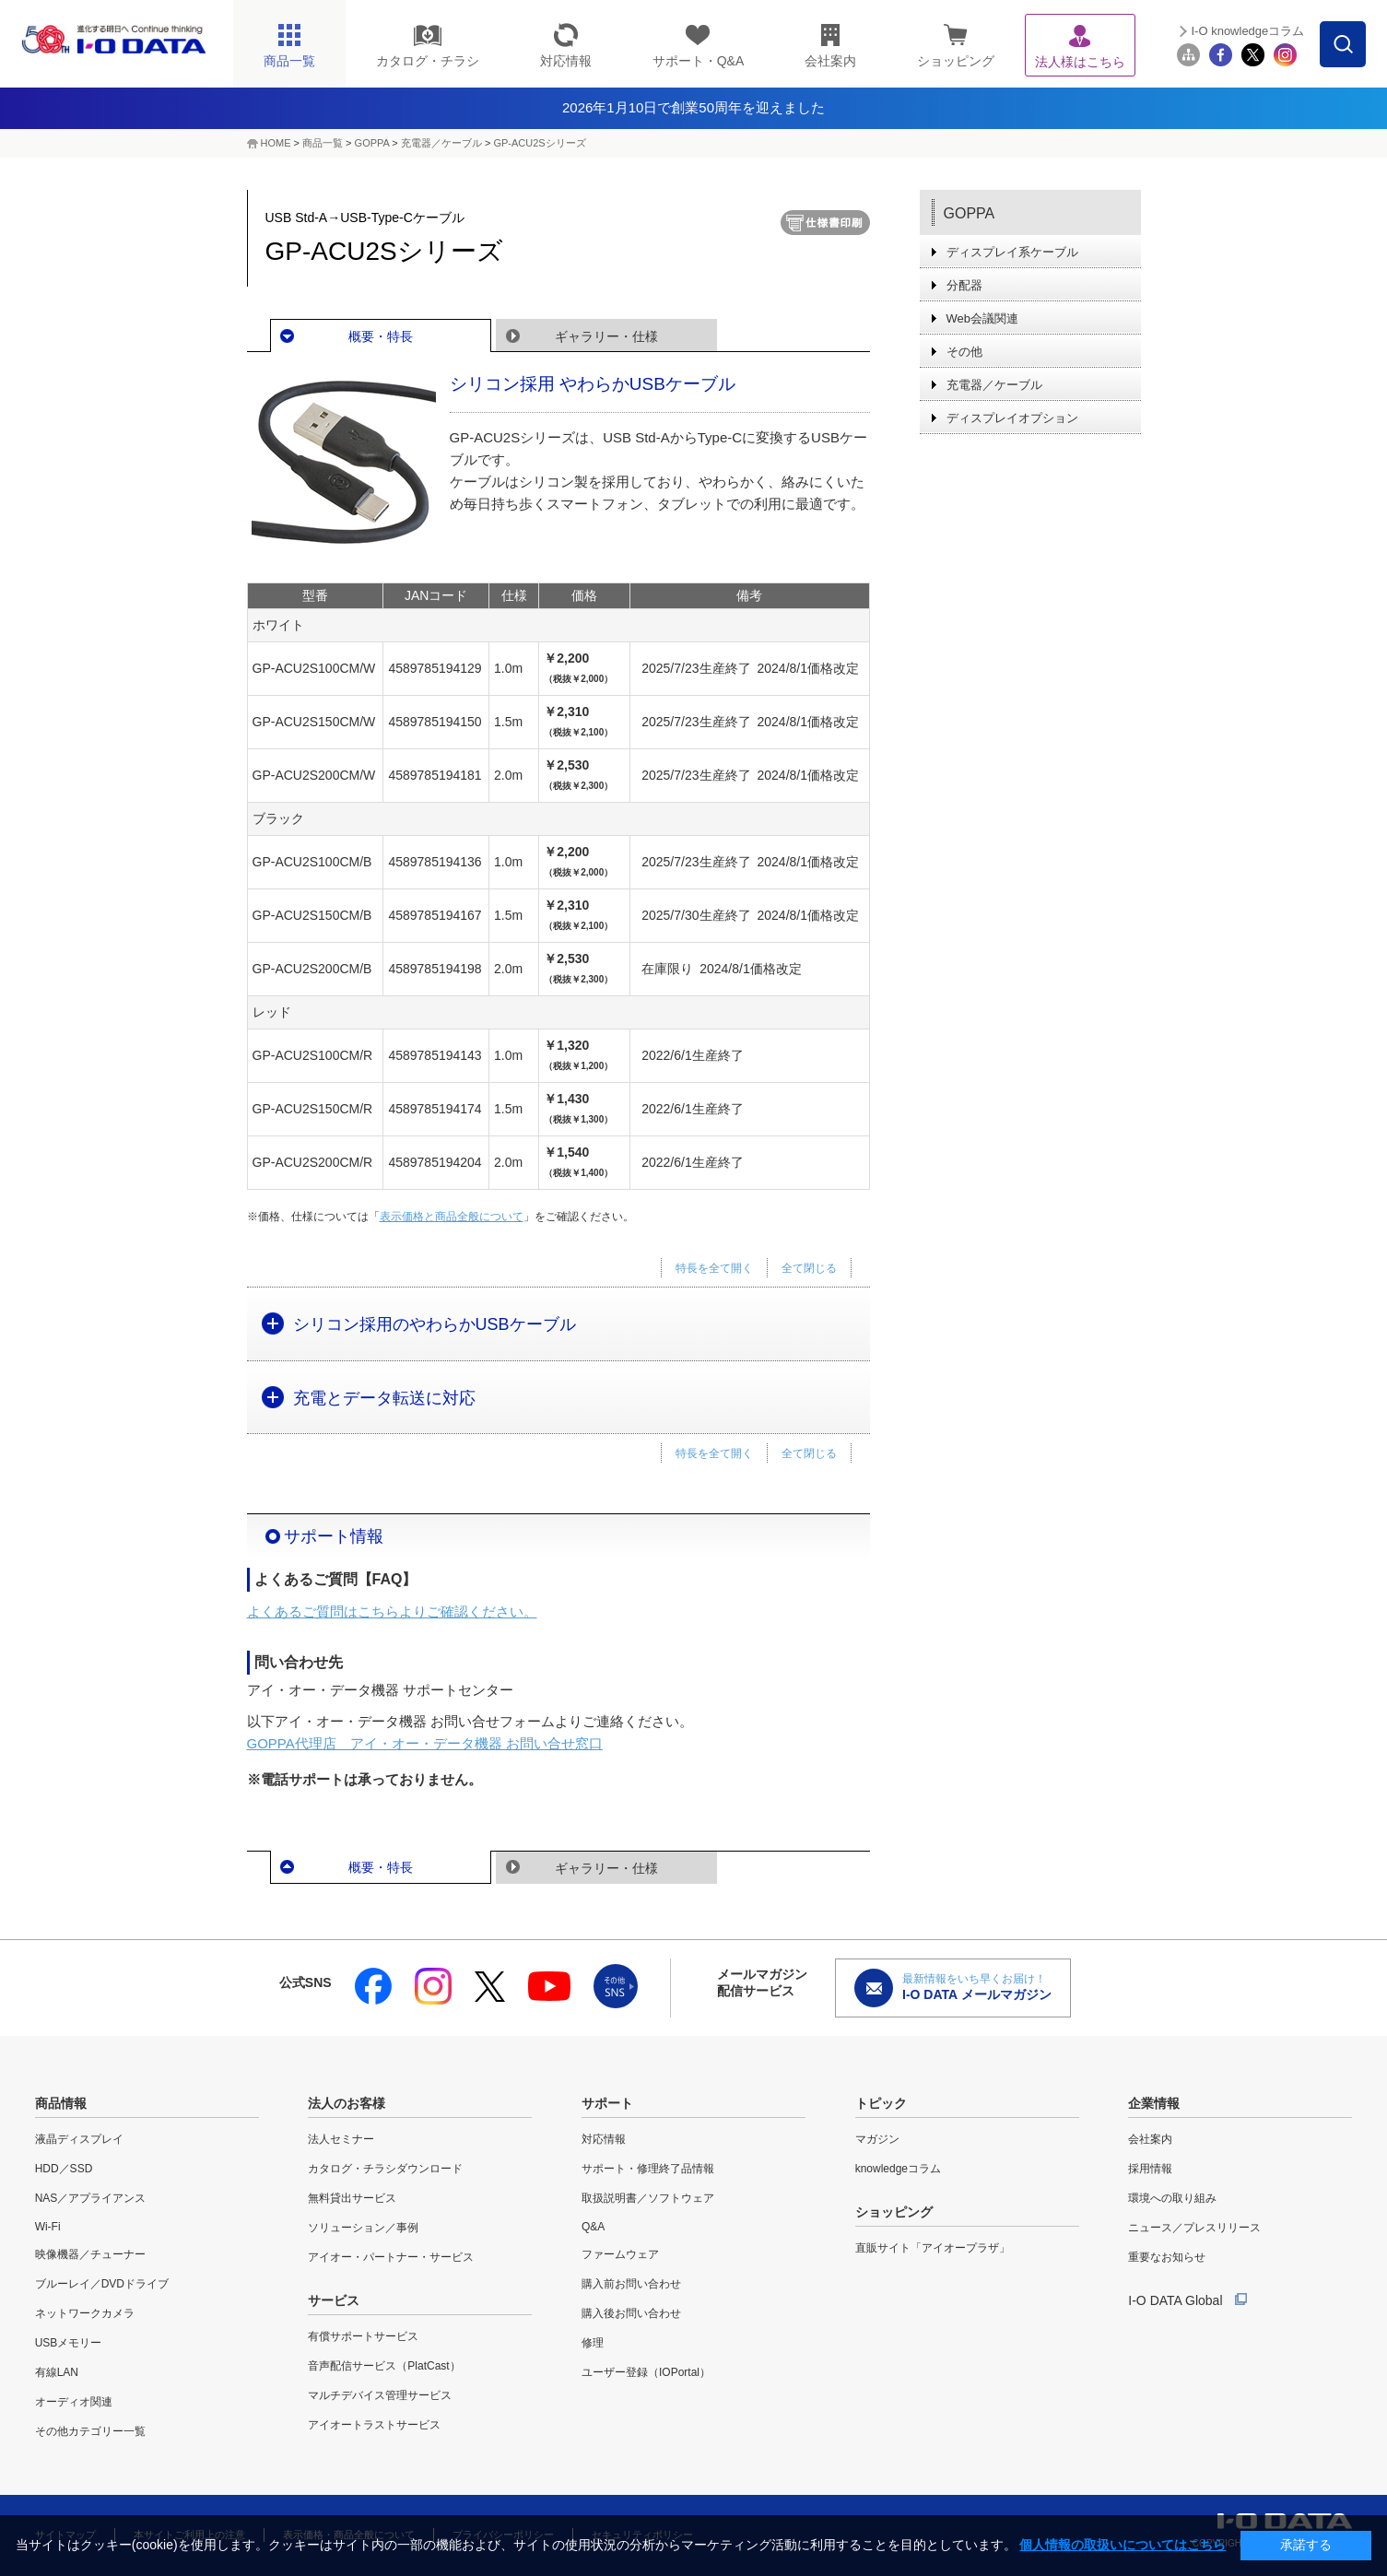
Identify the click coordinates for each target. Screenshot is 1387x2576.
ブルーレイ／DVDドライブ (102, 2283)
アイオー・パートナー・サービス (391, 2257)
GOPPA (372, 142)
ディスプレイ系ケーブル (1012, 252)
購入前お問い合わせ (631, 2283)
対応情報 (604, 2139)
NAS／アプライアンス (91, 2198)
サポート (607, 2103)
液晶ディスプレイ (79, 2139)
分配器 (964, 285)
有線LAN (56, 2372)
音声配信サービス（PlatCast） (384, 2365)
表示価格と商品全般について (451, 1216)
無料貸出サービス (352, 2198)
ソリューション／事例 (363, 2227)
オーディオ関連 (73, 2401)
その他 (964, 352)
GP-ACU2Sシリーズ (539, 142)
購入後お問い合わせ (631, 2313)
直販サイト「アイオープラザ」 (932, 2247)
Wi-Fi (48, 2226)
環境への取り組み (1172, 2198)
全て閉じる (809, 1268)
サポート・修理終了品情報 (648, 2168)
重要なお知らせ (1166, 2257)
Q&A (593, 2226)
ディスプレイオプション (1012, 418)
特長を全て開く (714, 1268)
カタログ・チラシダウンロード (385, 2168)
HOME (276, 142)
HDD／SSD (64, 2168)
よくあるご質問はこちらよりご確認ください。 (392, 1611)
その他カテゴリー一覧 (90, 2431)
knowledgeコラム (898, 2168)
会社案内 (1150, 2139)
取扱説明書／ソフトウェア (648, 2198)
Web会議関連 (982, 318)
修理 (593, 2342)
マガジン (877, 2139)
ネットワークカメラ (85, 2313)
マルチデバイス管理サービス (380, 2395)
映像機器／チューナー (90, 2254)
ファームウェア (620, 2254)
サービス (333, 2300)
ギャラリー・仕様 (606, 336)
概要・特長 (380, 336)
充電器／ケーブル (441, 142)
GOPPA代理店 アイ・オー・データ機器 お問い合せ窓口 (425, 1743)
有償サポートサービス (363, 2336)
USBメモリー (68, 2342)
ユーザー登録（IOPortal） (646, 2372)
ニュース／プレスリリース (1194, 2227)
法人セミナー (341, 2139)
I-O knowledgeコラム (1247, 31)
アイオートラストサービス (374, 2424)
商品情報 (61, 2103)
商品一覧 (322, 142)
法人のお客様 (346, 2103)
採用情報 (1150, 2168)
